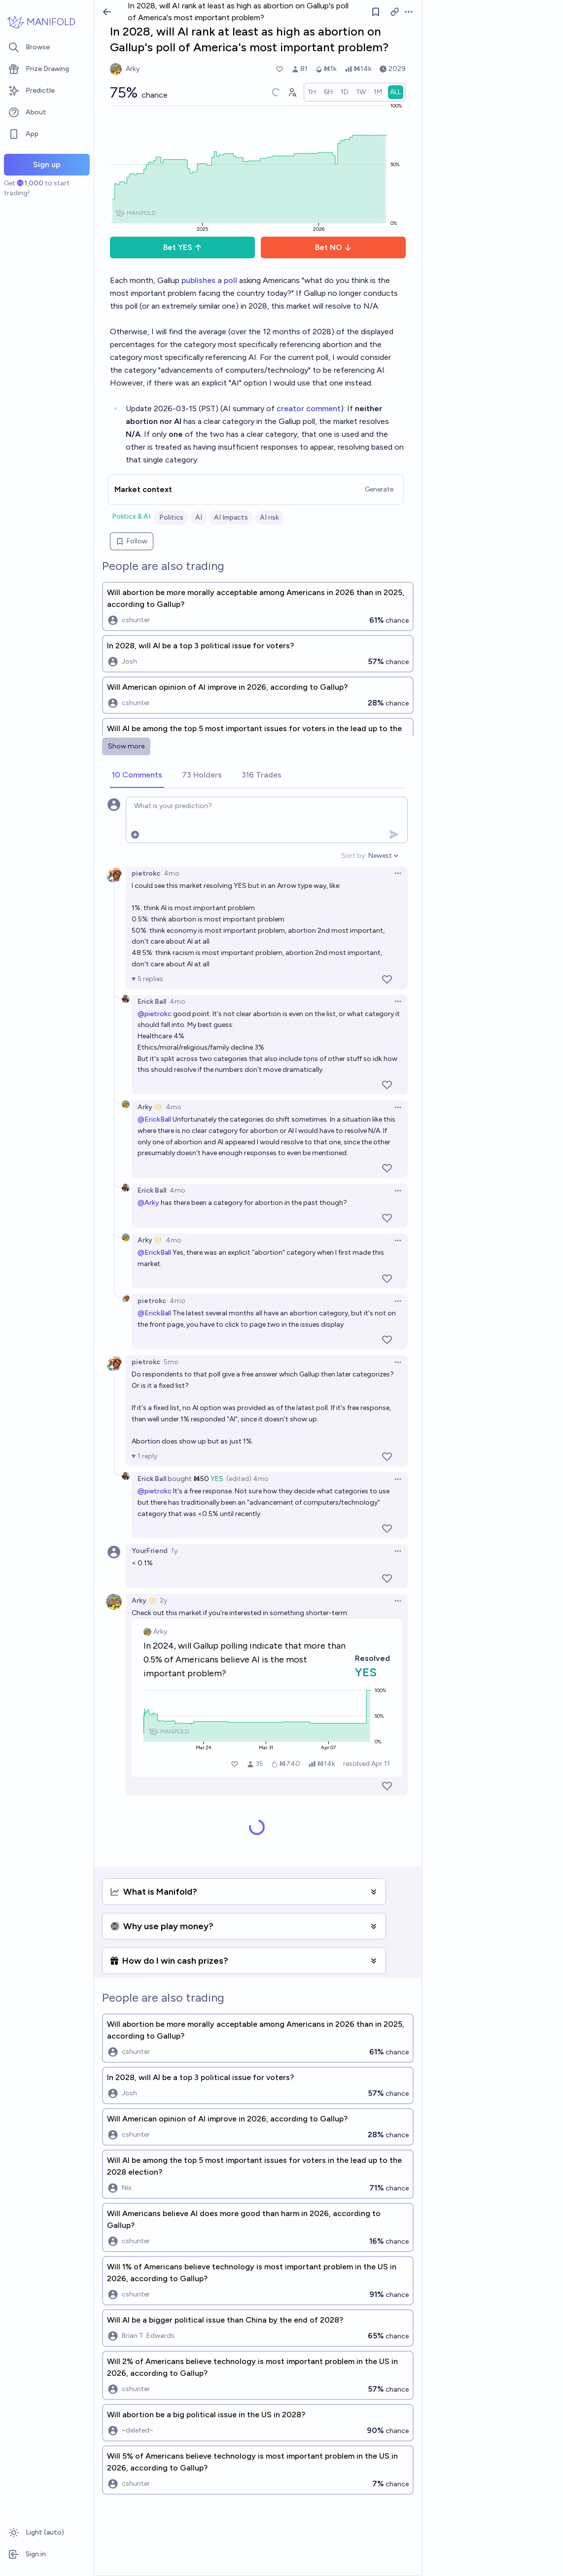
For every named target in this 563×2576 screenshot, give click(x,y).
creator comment (309, 408)
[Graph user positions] (292, 92)
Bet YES (182, 247)
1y (174, 1551)
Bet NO (333, 247)
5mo (171, 1362)
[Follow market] (376, 12)
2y (163, 1600)
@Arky (148, 1203)
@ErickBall (154, 1119)
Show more (126, 746)
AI (198, 517)
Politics (171, 517)
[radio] (312, 92)
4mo (171, 873)
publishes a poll (209, 280)
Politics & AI (131, 516)
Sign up (47, 164)
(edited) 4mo (247, 1479)
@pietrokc (155, 1014)
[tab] (137, 775)
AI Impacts (231, 517)
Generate (379, 489)
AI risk (269, 517)
